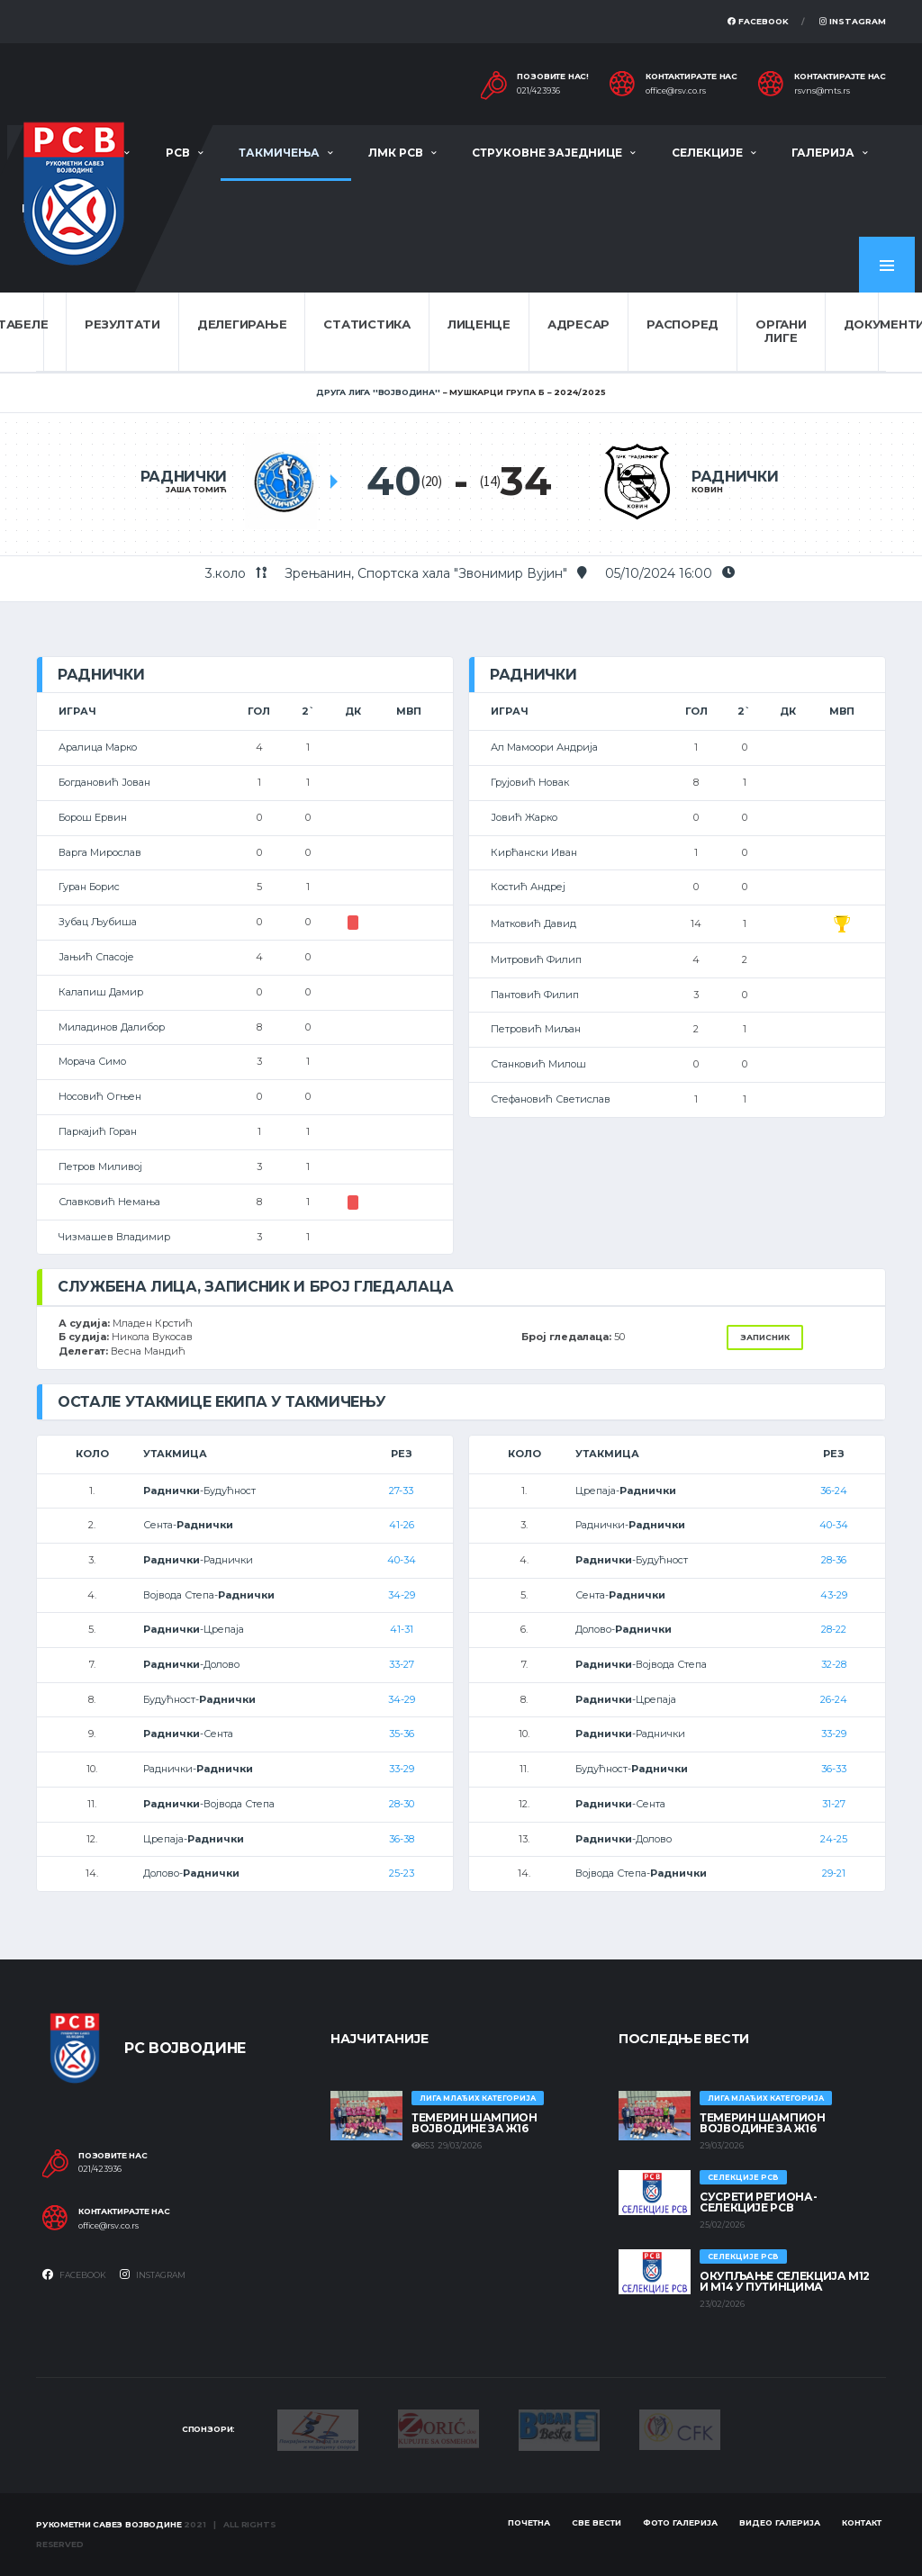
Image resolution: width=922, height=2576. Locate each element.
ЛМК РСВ (395, 152)
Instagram (852, 21)
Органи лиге (780, 331)
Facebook (758, 21)
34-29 (401, 1595)
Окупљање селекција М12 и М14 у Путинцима (785, 2281)
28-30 (401, 1803)
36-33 (833, 1768)
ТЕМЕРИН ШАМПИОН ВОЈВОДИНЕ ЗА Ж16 (474, 2123)
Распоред (682, 324)
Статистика (366, 324)
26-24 (833, 1699)
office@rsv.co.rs (676, 90)
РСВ (178, 152)
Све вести (596, 2522)
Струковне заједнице (547, 152)
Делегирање (241, 324)
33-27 (401, 1664)
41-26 (401, 1524)
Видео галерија (779, 2522)
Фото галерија (680, 2522)
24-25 (833, 1839)
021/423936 (538, 90)
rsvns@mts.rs (822, 90)
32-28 (833, 1664)
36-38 (401, 1839)
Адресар (578, 324)
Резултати (122, 324)
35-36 (401, 1733)
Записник (765, 1337)
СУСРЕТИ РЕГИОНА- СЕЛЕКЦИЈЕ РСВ (758, 2202)
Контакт (861, 2522)
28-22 (833, 1629)
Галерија (822, 152)
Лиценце (479, 324)
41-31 (401, 1629)
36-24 (833, 1490)
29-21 (833, 1873)
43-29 (833, 1595)
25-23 (401, 1873)
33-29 (401, 1768)
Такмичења (279, 152)
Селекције (707, 152)
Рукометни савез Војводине (109, 2524)
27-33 (401, 1490)
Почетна (529, 2522)
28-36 (833, 1560)
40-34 (401, 1560)
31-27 (833, 1803)
